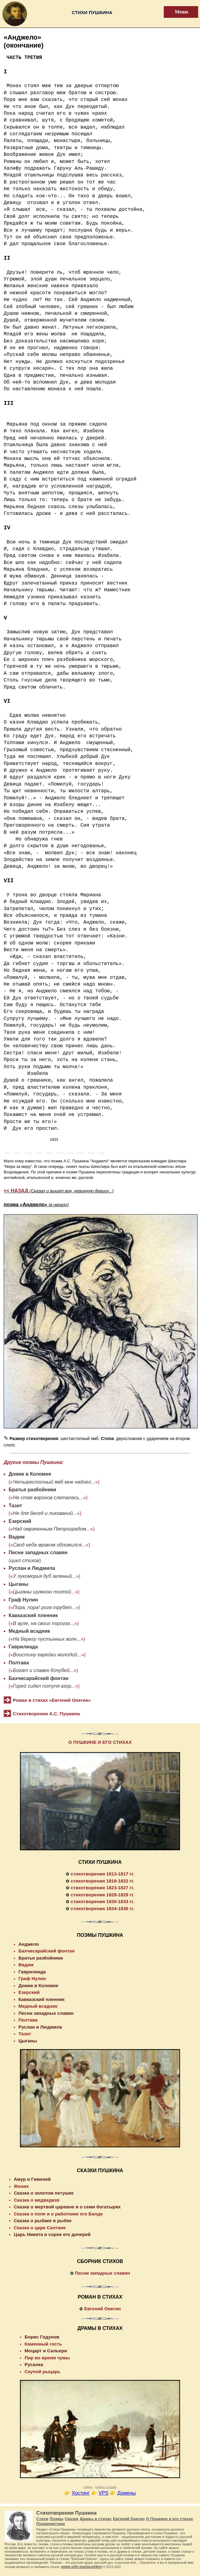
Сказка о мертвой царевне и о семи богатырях (67, 2206)
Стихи (42, 2518)
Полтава (19, 1662)
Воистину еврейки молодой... (47, 1654)
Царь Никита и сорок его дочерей (52, 2234)
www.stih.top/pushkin (81, 2566)
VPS (103, 2493)
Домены (126, 2493)
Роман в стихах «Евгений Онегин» (52, 1700)
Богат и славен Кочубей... (43, 1670)
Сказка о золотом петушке (44, 2193)
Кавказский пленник (33, 1615)
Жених (21, 2186)
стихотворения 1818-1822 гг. (102, 1880)
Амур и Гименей (32, 2179)
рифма (88, 2487)
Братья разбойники (32, 1489)
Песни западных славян (38, 1552)
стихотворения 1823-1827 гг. (102, 1887)
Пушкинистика (50, 2523)
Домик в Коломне (30, 1474)
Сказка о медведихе (37, 2200)
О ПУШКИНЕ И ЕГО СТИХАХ (99, 1742)
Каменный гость (43, 2343)
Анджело (28, 1944)
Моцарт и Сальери (46, 2350)
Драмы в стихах (96, 2518)
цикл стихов (24, 1560)
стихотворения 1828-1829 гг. (102, 1894)
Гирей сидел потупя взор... (44, 1686)
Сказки (71, 2518)
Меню (178, 11)
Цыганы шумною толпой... (44, 1591)
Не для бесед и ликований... (45, 1513)
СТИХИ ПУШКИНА (100, 1862)
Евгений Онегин (102, 2308)
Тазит (15, 1505)
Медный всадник (29, 1631)
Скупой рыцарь (42, 2371)
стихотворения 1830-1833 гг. (102, 1901)
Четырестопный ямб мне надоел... (54, 1482)
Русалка (34, 2364)
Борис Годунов (42, 2336)
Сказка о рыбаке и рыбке (43, 2220)
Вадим (17, 1536)
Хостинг (81, 2493)
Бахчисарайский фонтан (39, 1678)
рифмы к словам (105, 2487)
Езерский (20, 1521)
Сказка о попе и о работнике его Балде (58, 2213)
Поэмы (56, 2518)
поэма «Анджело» (36, 1204)
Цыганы (18, 1584)
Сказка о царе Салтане (40, 2227)
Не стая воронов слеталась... (48, 1497)
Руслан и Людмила (32, 1568)
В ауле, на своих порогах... (43, 1623)
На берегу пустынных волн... (46, 1639)
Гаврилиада (23, 1646)
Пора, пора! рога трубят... (44, 1607)
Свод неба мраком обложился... (49, 1544)
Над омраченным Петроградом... (51, 1528)
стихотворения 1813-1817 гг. (102, 1873)
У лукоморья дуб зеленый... (44, 1576)
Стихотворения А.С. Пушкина (46, 1713)
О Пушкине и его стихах (169, 2518)
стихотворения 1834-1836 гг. (102, 1908)
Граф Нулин (23, 1599)
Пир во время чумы (47, 2357)
